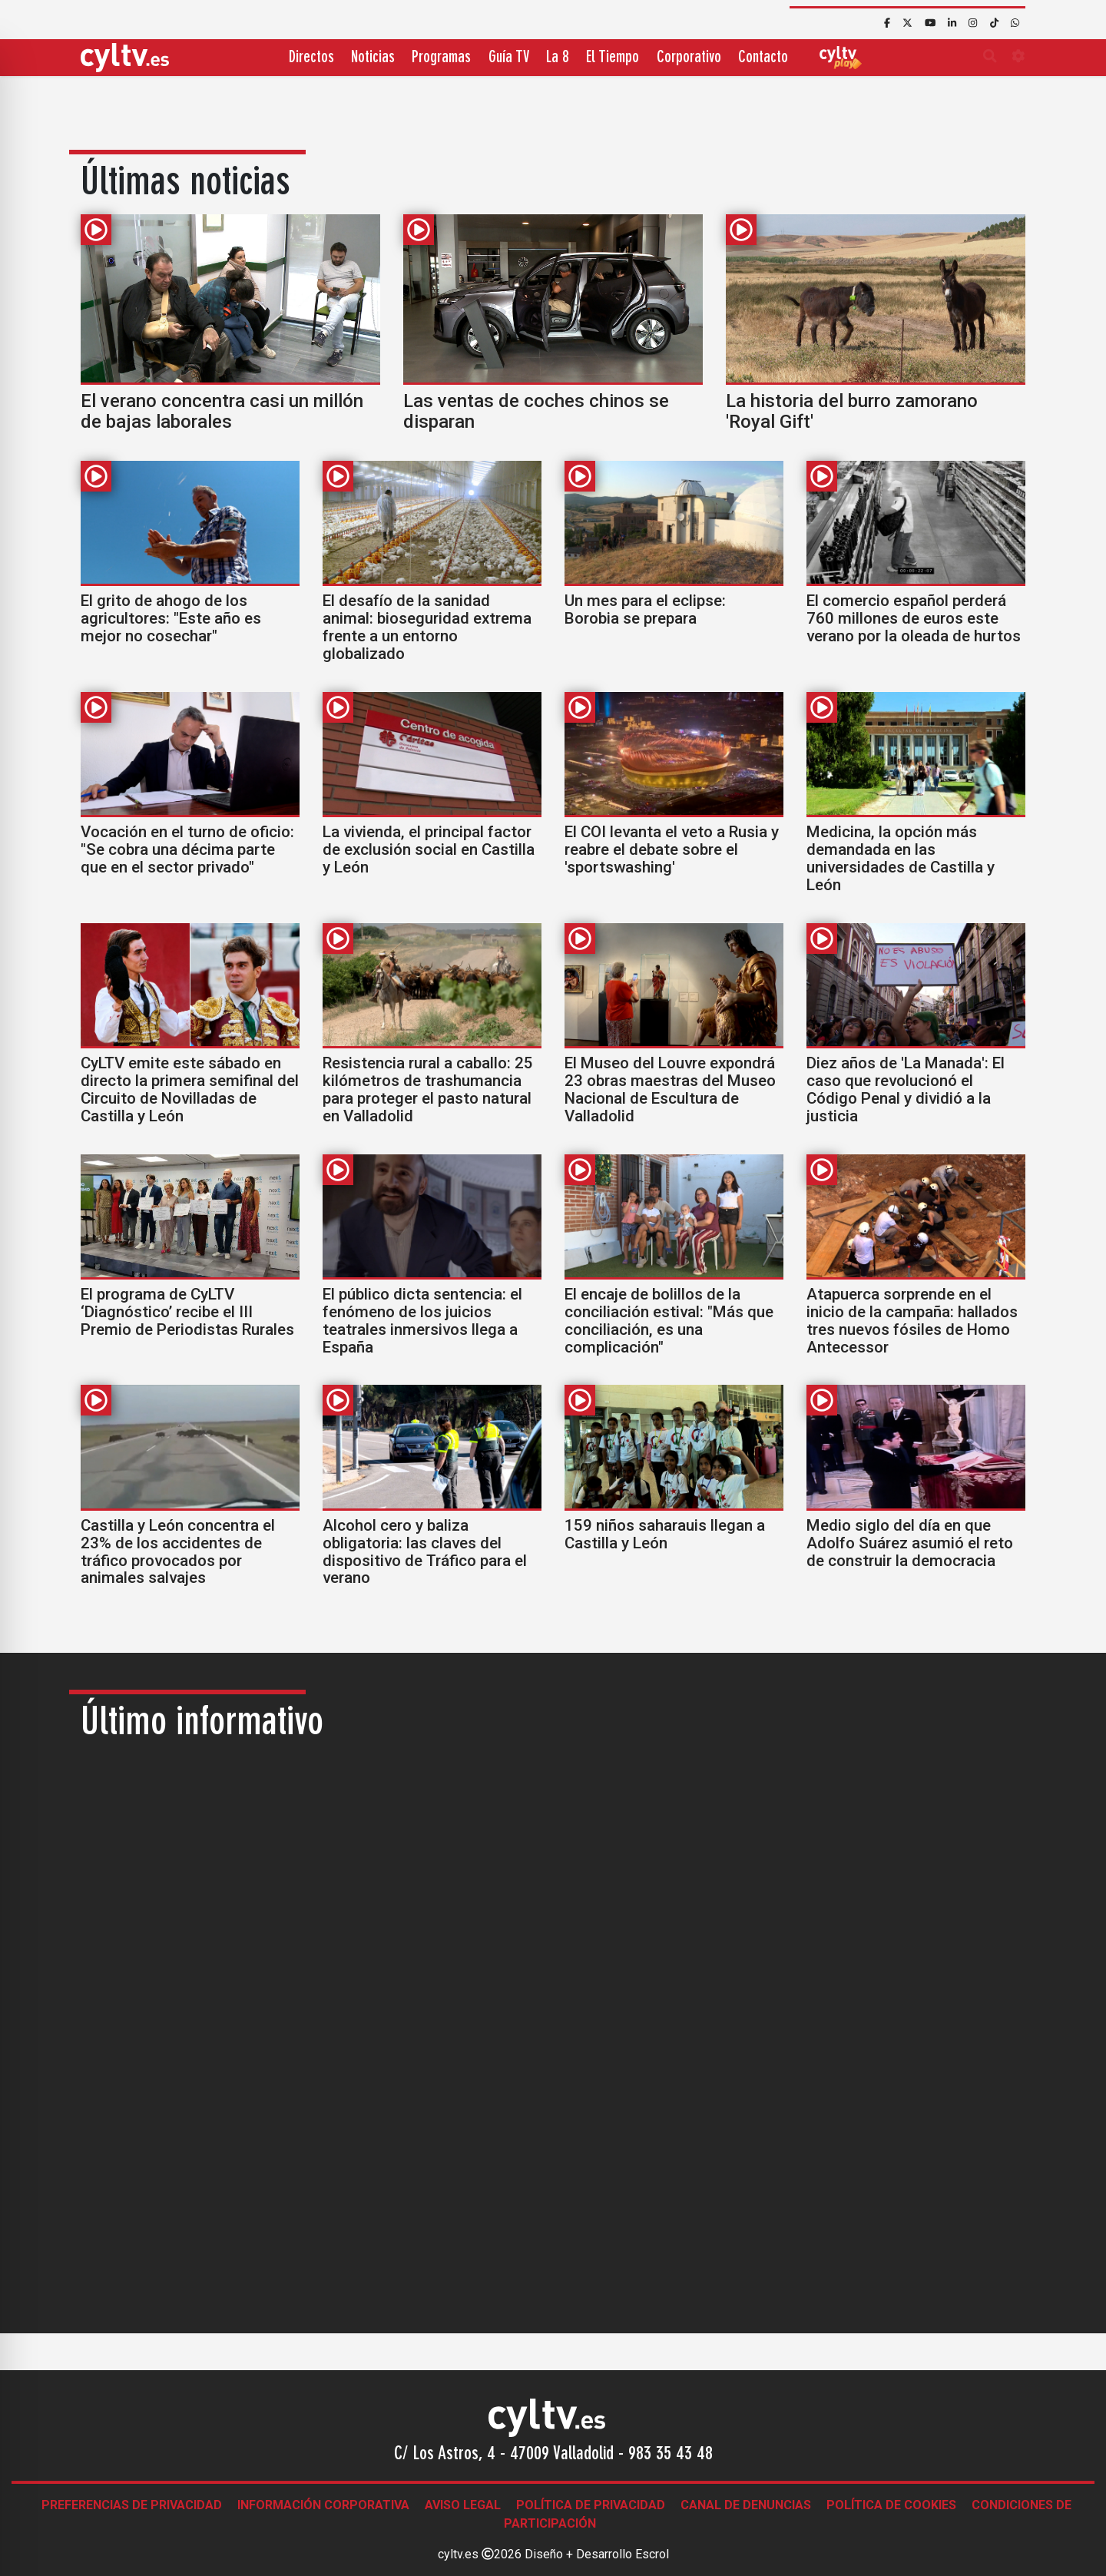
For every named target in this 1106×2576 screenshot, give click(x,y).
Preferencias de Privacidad (131, 2505)
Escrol (652, 2554)
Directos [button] (311, 58)
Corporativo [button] (689, 58)
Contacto (763, 58)
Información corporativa (323, 2505)
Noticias (373, 58)
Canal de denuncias (745, 2505)
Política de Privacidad (590, 2505)
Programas (441, 58)
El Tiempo (612, 58)
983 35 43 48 (670, 2454)
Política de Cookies (891, 2505)
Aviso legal (463, 2505)
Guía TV (508, 58)
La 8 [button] (557, 58)
